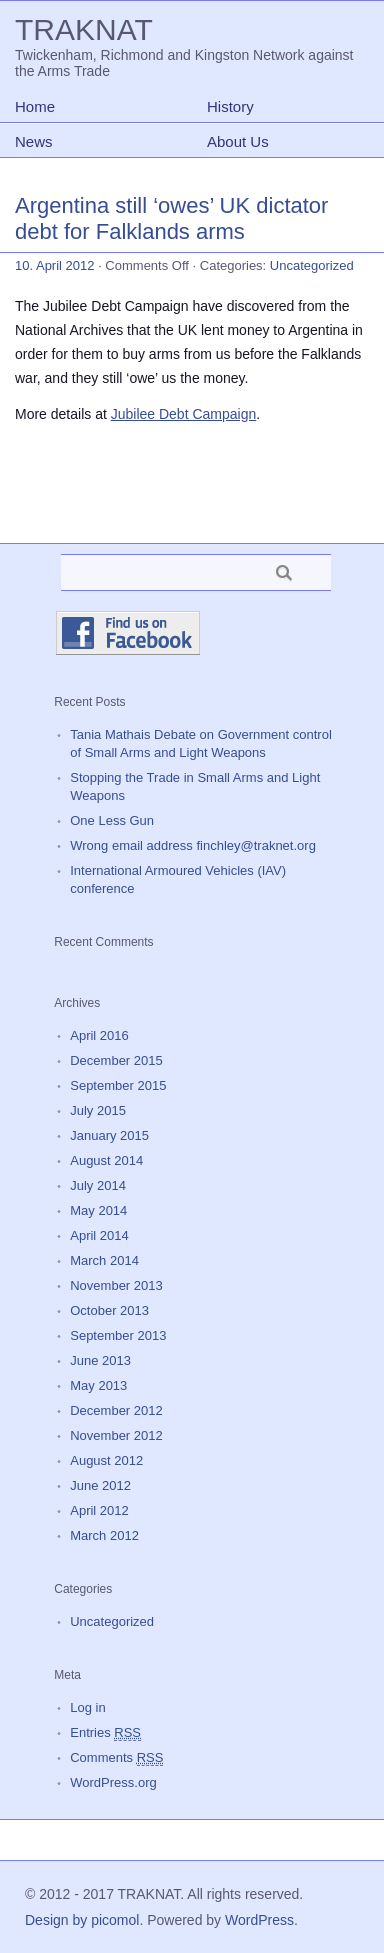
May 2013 (98, 1385)
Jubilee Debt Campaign (184, 414)
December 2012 (116, 1410)
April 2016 (99, 1035)
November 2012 (116, 1435)
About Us (238, 141)
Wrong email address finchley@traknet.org (193, 845)
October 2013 (109, 1310)
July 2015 (98, 1110)
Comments (116, 1758)
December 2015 (116, 1060)
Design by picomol (82, 1920)
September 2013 (118, 1335)
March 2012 (104, 1535)
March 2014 (104, 1260)
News (34, 141)
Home (35, 106)
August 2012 (106, 1460)
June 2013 (100, 1360)
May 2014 (98, 1210)
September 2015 (118, 1085)
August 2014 (106, 1160)
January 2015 (109, 1135)
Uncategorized (312, 265)
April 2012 (99, 1510)
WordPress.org (113, 1782)
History (230, 106)
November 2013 (116, 1285)
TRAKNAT (84, 29)
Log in (87, 1707)
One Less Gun (112, 820)
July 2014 (98, 1185)
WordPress (259, 1920)
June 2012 (100, 1485)
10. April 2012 (55, 265)
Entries (105, 1733)
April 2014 (99, 1235)
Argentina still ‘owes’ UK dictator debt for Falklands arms (171, 218)
